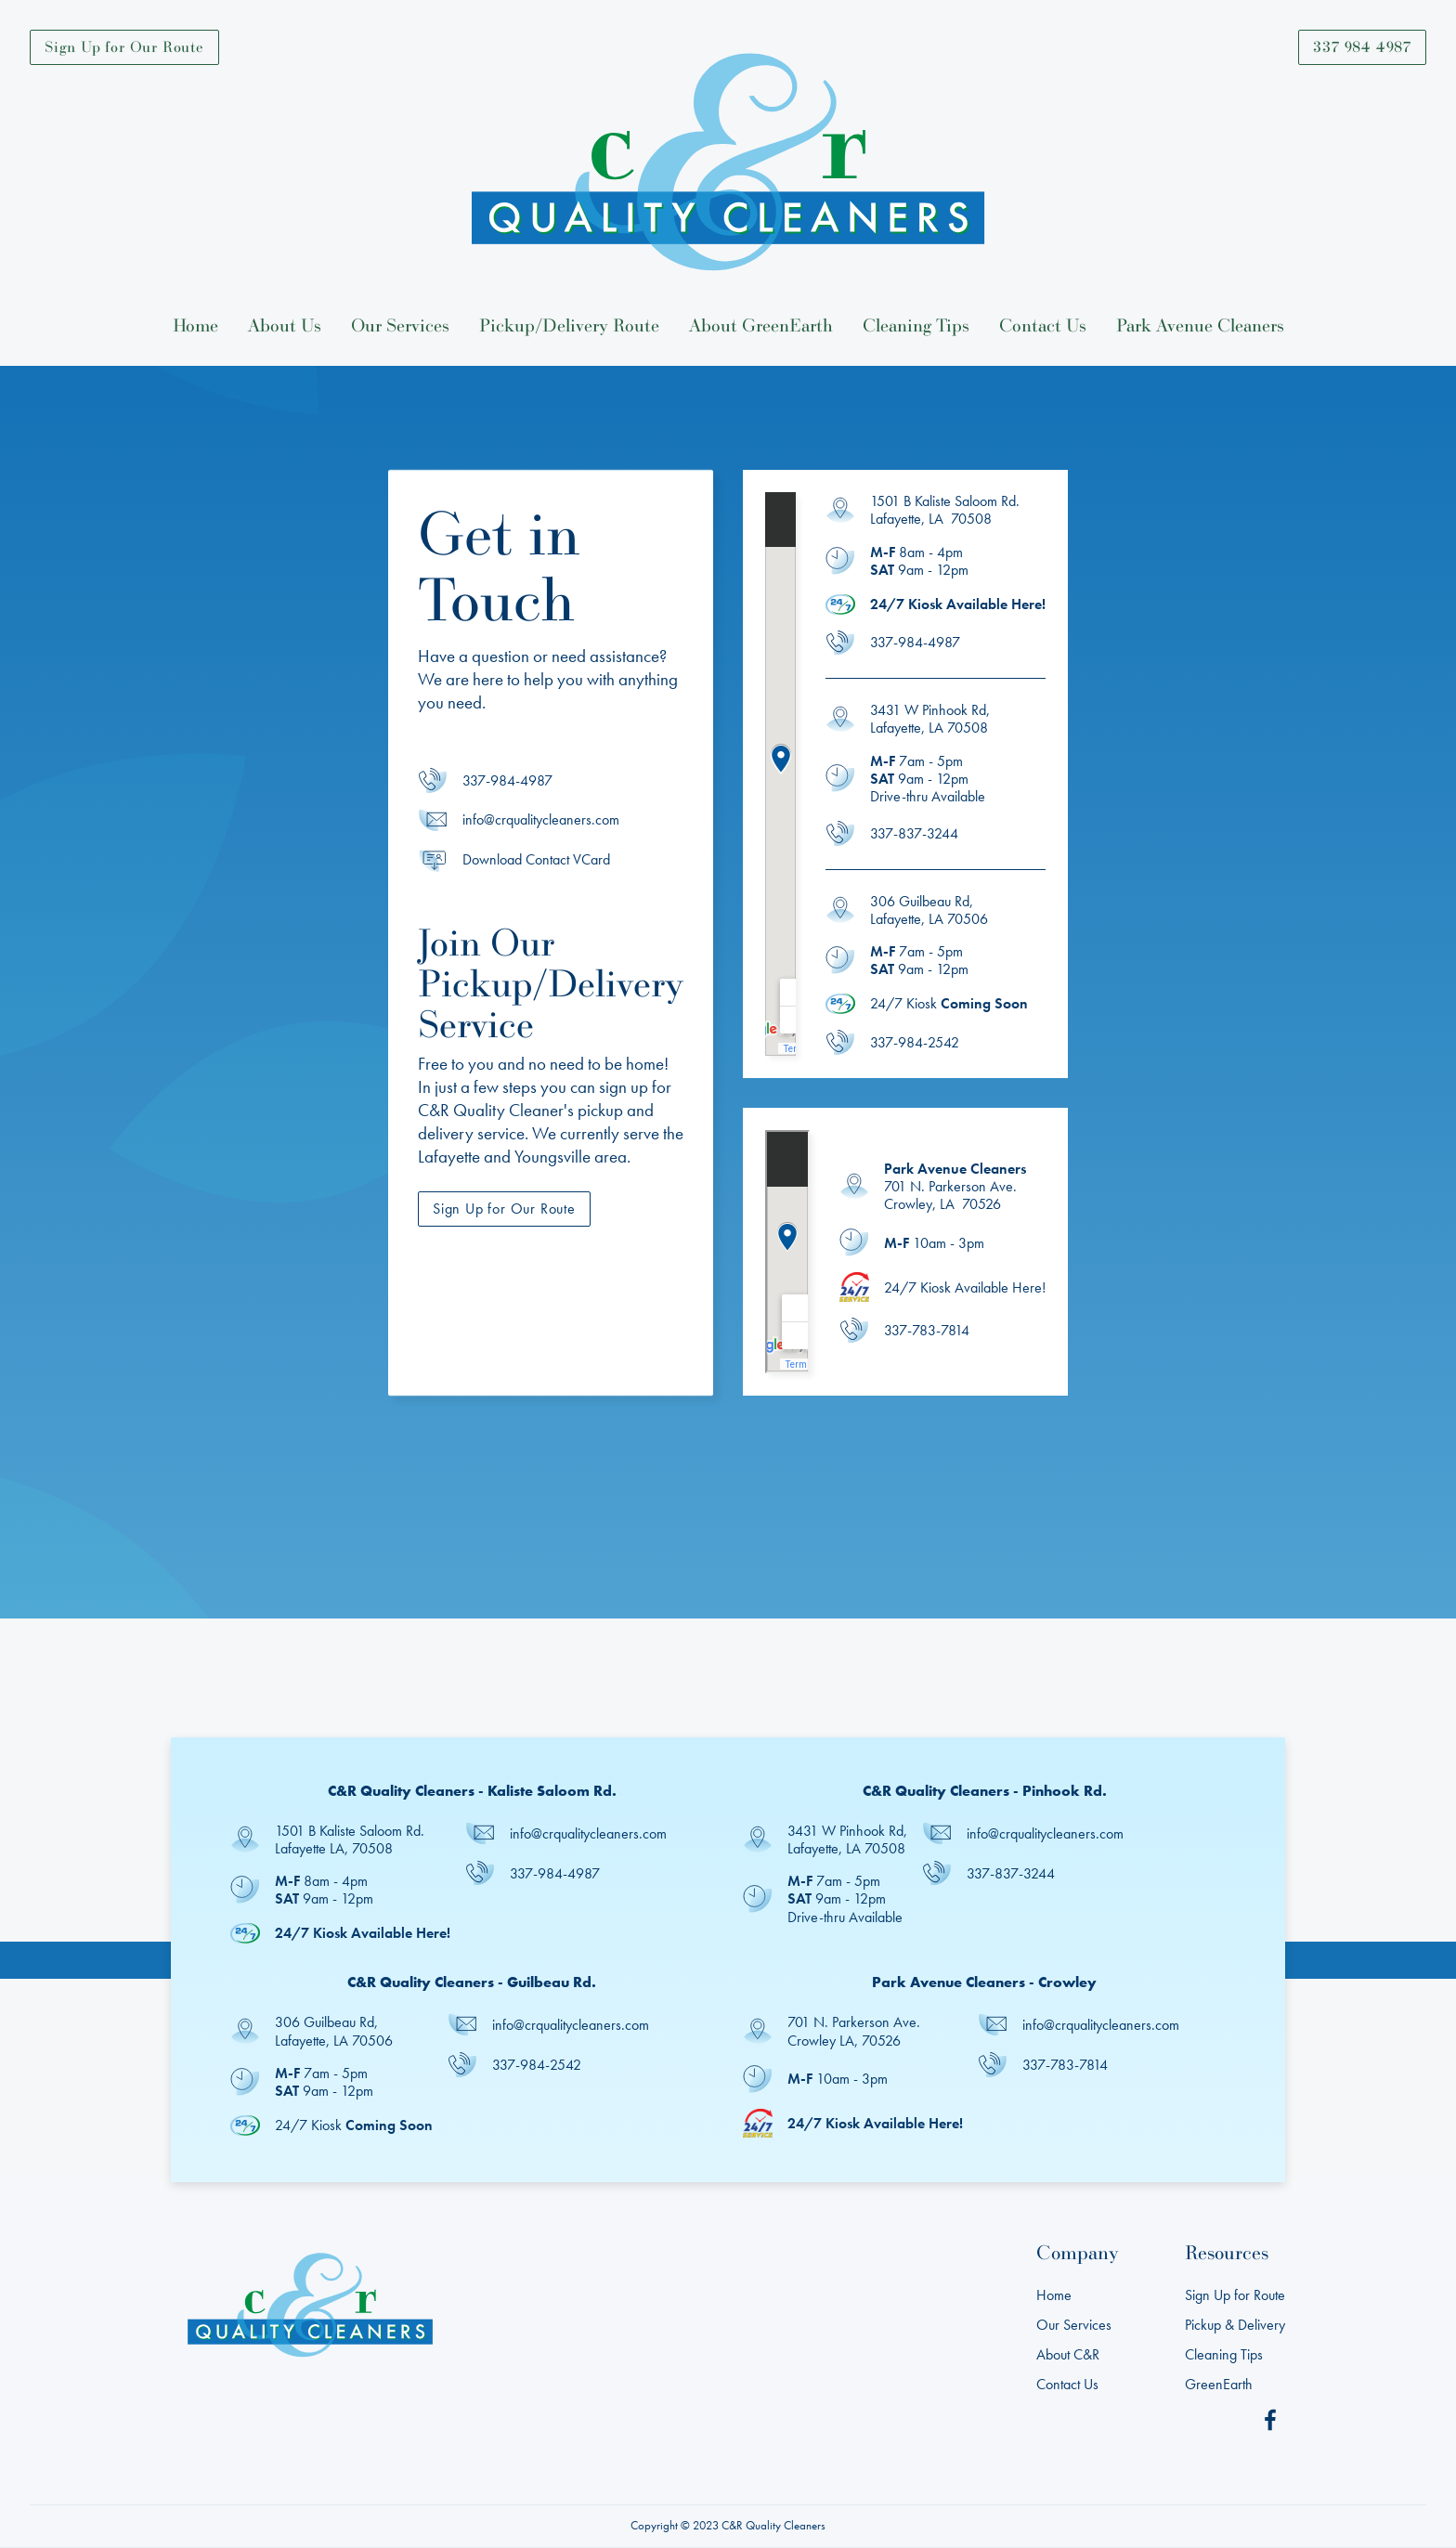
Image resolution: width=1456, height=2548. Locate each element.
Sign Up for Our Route (124, 46)
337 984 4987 (1362, 46)
